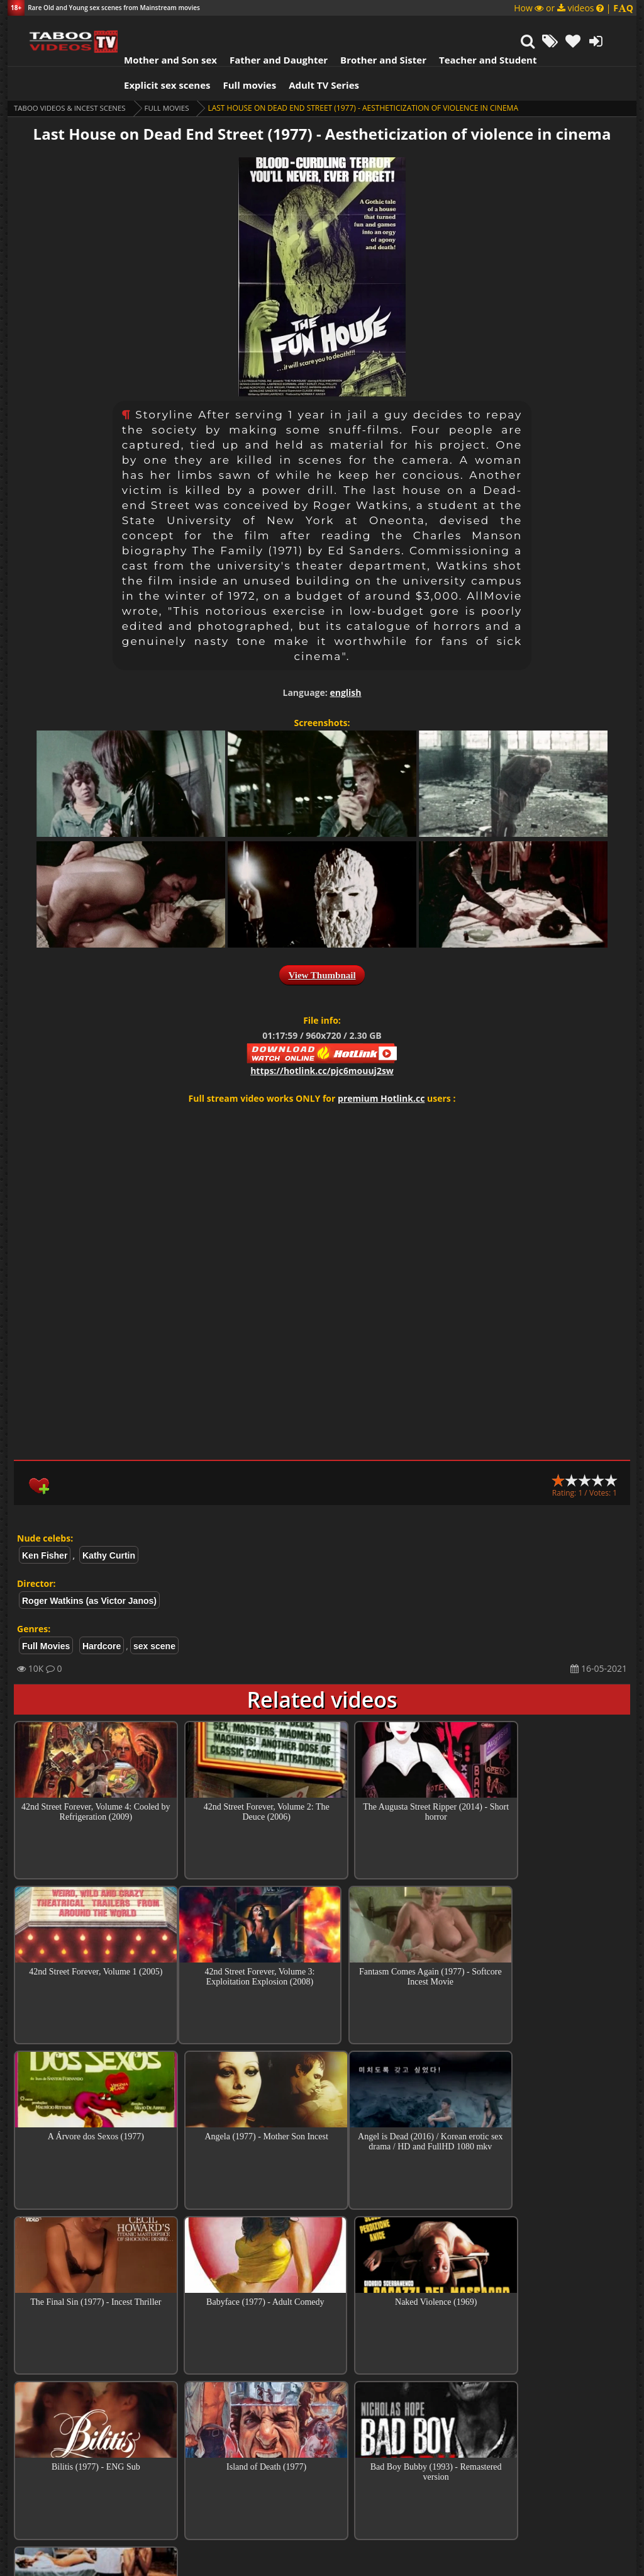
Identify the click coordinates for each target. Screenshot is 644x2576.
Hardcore (101, 1615)
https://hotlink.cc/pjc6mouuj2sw (322, 1039)
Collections (322, 2426)
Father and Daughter (263, 28)
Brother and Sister (368, 28)
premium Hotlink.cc (381, 1067)
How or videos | (573, 8)
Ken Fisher (44, 1524)
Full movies (234, 53)
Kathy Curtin (108, 1524)
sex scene (154, 1615)
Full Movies (173, 76)
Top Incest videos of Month (322, 2391)
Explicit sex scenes (151, 53)
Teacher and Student (472, 28)
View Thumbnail (321, 944)
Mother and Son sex (154, 28)
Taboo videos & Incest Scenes (72, 76)
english (345, 661)
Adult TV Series (308, 53)
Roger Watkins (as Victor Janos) (89, 1569)
